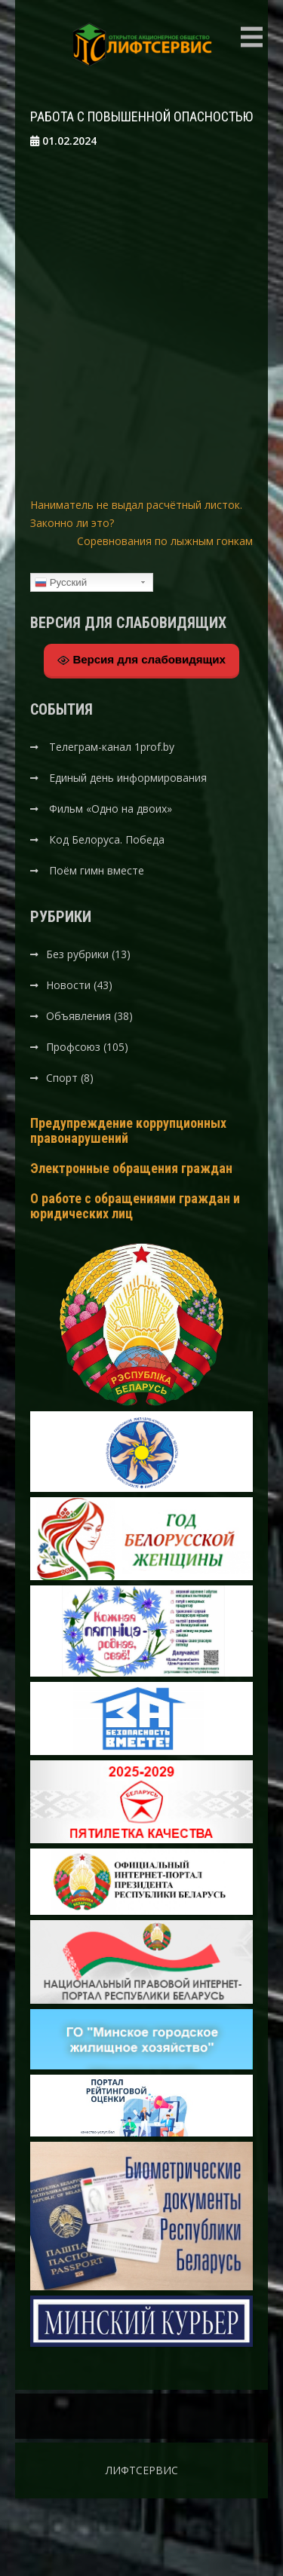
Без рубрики (77, 954)
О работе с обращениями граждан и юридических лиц (135, 1205)
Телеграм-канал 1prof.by (111, 747)
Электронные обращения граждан (131, 1168)
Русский (61, 583)
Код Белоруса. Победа (107, 839)
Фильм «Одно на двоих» (110, 808)
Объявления (78, 1016)
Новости (68, 985)
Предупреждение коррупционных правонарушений (128, 1130)
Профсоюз (73, 1047)
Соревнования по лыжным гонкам (165, 541)
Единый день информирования (128, 777)
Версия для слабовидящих (141, 659)
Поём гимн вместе (96, 870)
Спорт (62, 1078)
